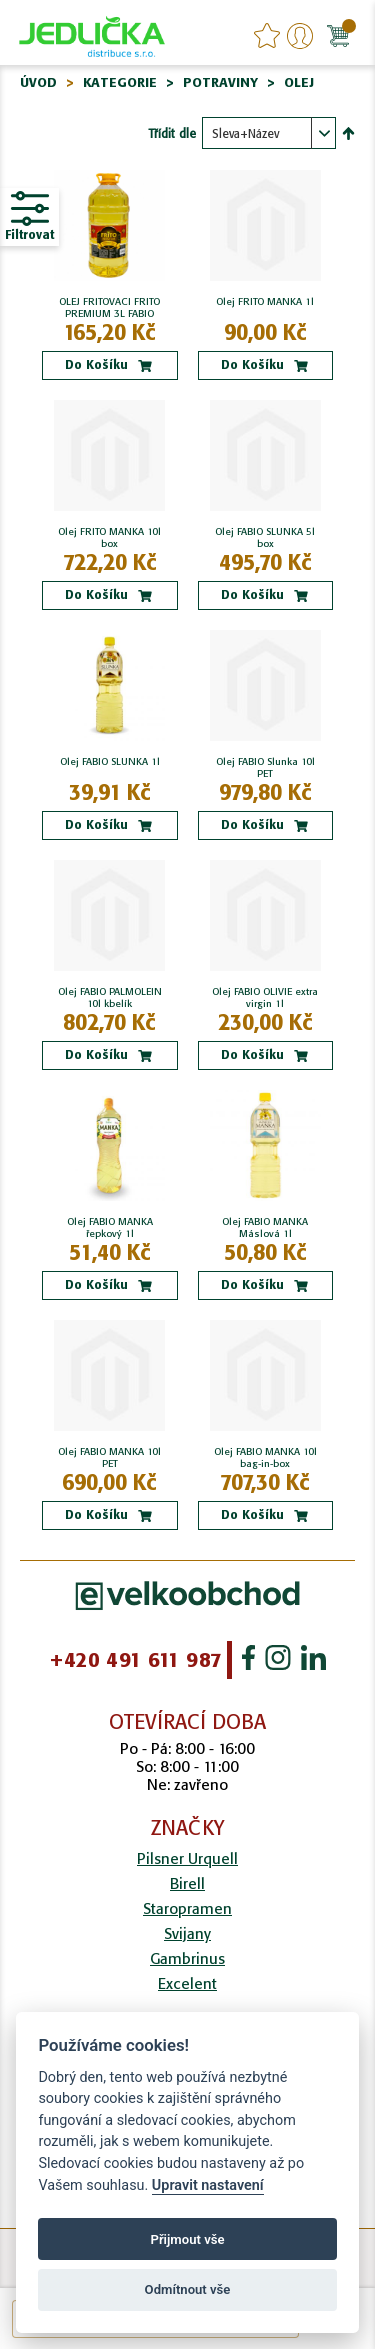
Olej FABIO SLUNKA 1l (110, 762)
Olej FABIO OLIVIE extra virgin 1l (265, 998)
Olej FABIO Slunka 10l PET (265, 768)
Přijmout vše (187, 2239)
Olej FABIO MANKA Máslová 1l (265, 1228)
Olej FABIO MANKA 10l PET (109, 1458)
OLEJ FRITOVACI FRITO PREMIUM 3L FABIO (109, 308)
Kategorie (120, 82)
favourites (267, 36)
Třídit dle (172, 133)
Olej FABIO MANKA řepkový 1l (110, 1228)
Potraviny (220, 82)
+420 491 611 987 (135, 1660)
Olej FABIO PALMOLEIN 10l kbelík (110, 998)
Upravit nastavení (208, 2185)
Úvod (38, 82)
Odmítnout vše (188, 2289)
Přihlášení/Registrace (300, 36)
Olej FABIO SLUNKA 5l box (265, 538)
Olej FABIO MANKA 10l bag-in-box (265, 1458)
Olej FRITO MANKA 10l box (109, 538)
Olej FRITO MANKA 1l (265, 302)
